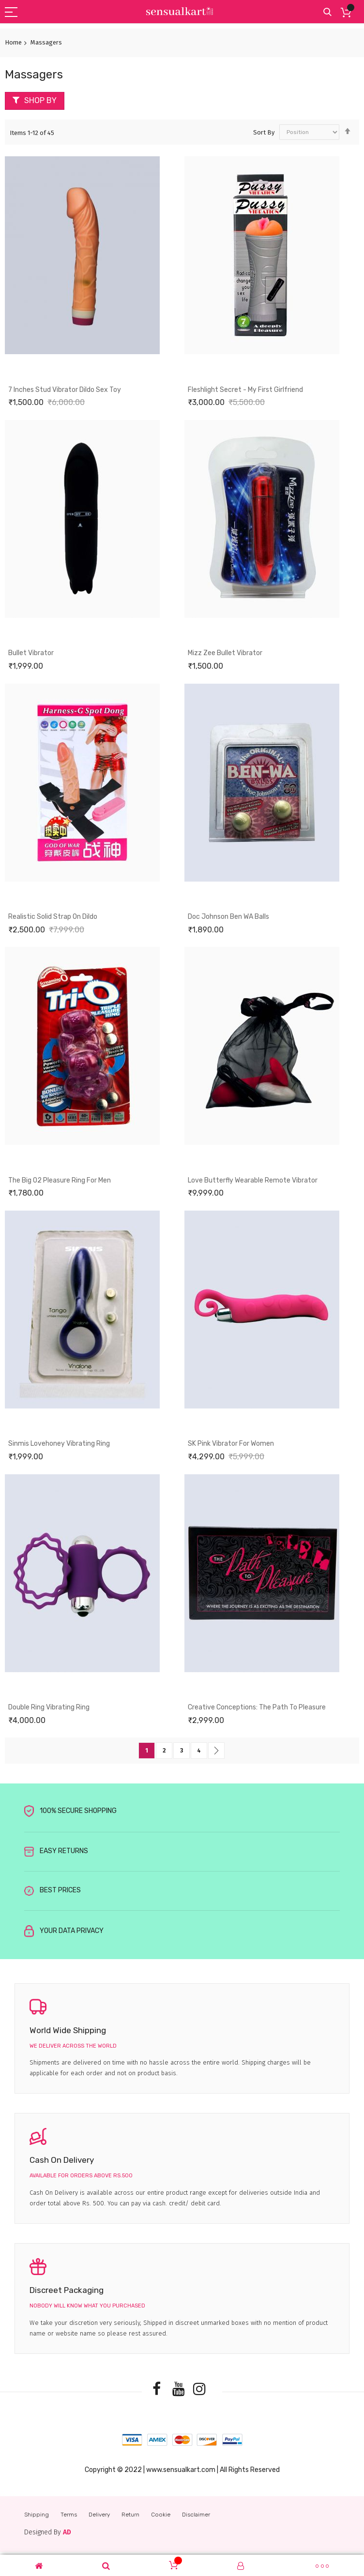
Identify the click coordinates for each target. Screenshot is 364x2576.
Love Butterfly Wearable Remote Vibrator (253, 1180)
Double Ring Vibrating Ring (49, 1707)
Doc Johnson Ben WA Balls (228, 917)
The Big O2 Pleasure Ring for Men (59, 1180)
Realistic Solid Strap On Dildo (52, 917)
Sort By (263, 131)
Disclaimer (196, 2514)
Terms (69, 2514)
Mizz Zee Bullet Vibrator (225, 653)
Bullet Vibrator (31, 653)
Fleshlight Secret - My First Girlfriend (245, 390)
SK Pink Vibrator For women (231, 1443)
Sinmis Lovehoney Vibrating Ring (59, 1443)
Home (13, 42)
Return (130, 2514)
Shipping (36, 2514)
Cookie (160, 2514)
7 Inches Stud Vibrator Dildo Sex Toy (64, 390)
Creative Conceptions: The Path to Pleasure (257, 1707)
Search (327, 12)
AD (67, 2532)
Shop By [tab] (40, 100)
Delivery (99, 2514)
